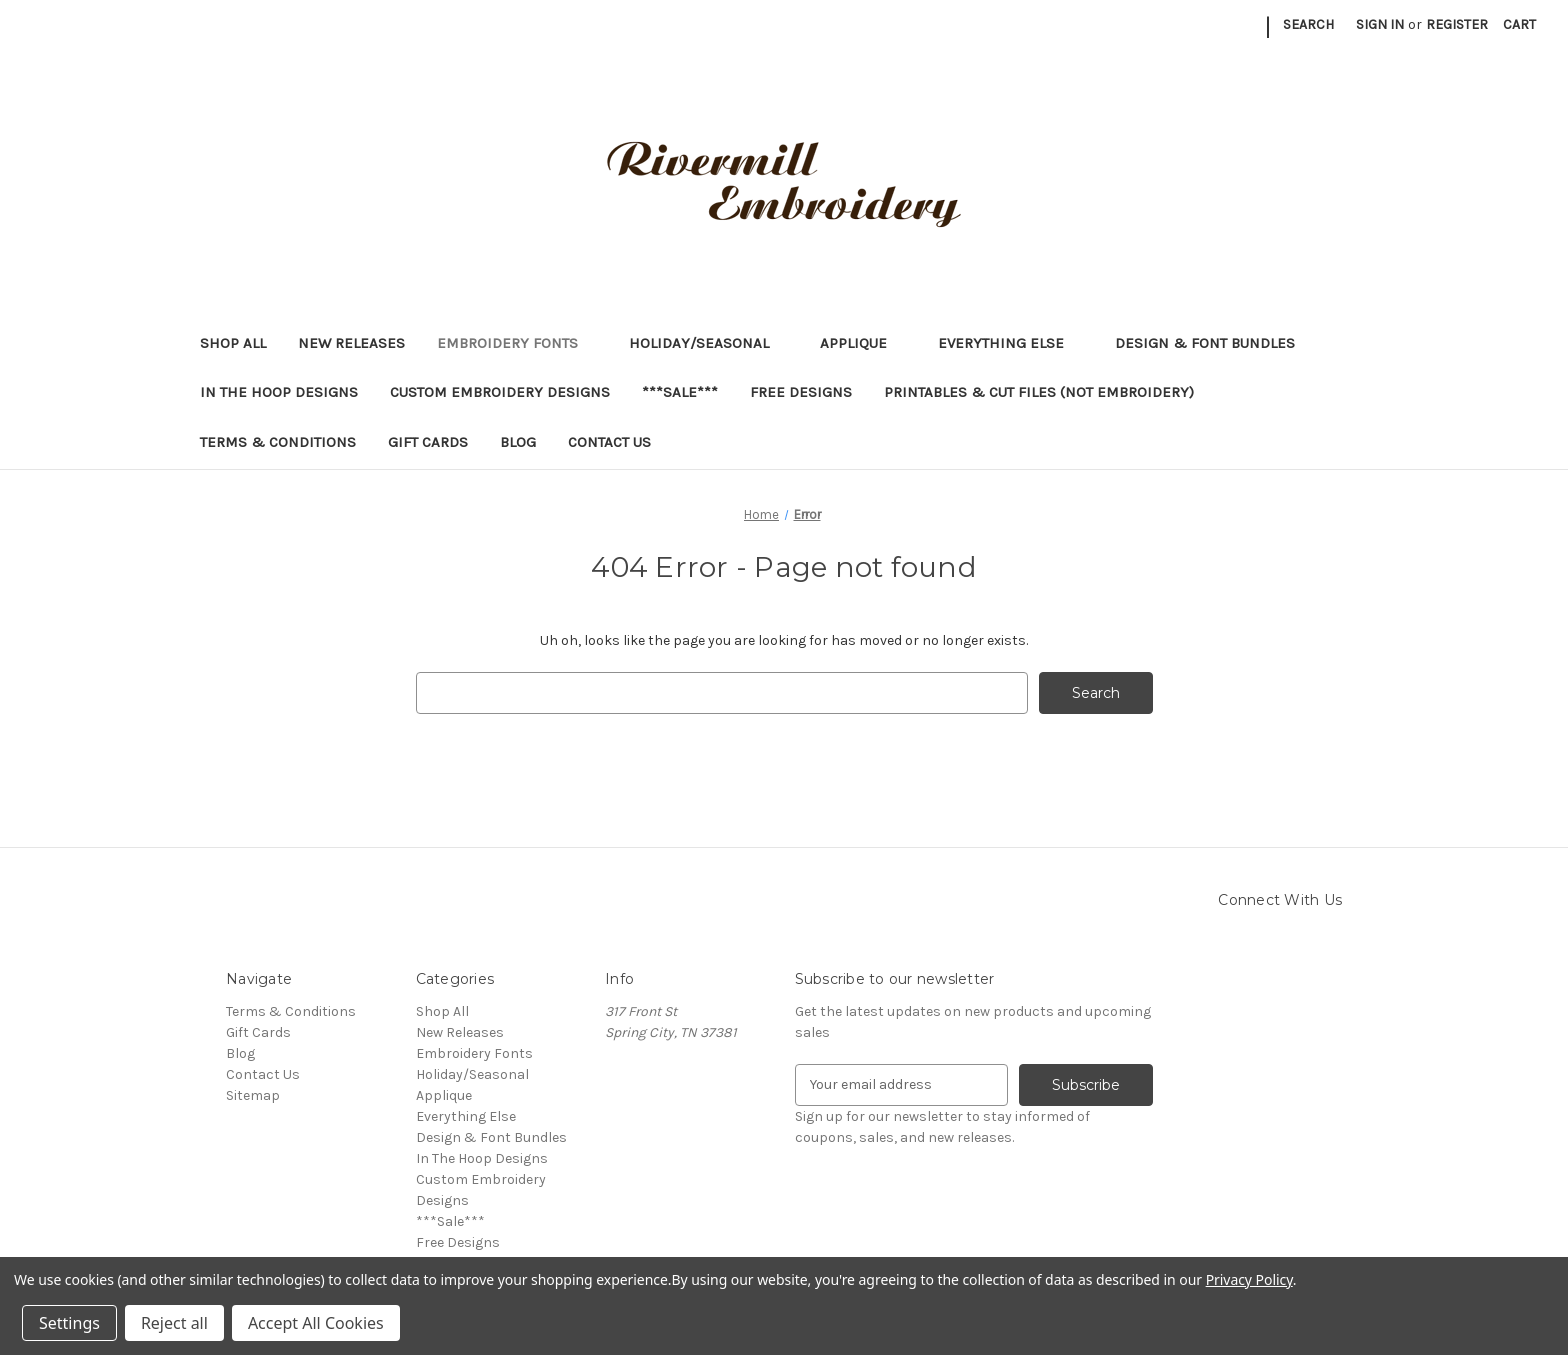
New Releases (351, 343)
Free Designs (801, 392)
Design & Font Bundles (1205, 343)
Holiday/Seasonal (708, 343)
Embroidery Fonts (517, 343)
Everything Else (1010, 343)
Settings (69, 1323)
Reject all (174, 1323)
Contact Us (609, 442)
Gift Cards (428, 442)
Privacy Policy (1249, 1279)
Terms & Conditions (278, 442)
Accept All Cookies (316, 1323)
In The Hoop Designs (279, 392)
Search (1308, 24)
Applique (863, 343)
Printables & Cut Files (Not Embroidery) (1048, 392)
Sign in (1380, 24)
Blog (518, 442)
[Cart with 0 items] (1519, 24)
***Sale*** (680, 392)
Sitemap (253, 1095)
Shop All (233, 343)
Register (1457, 24)
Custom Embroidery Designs (500, 392)
